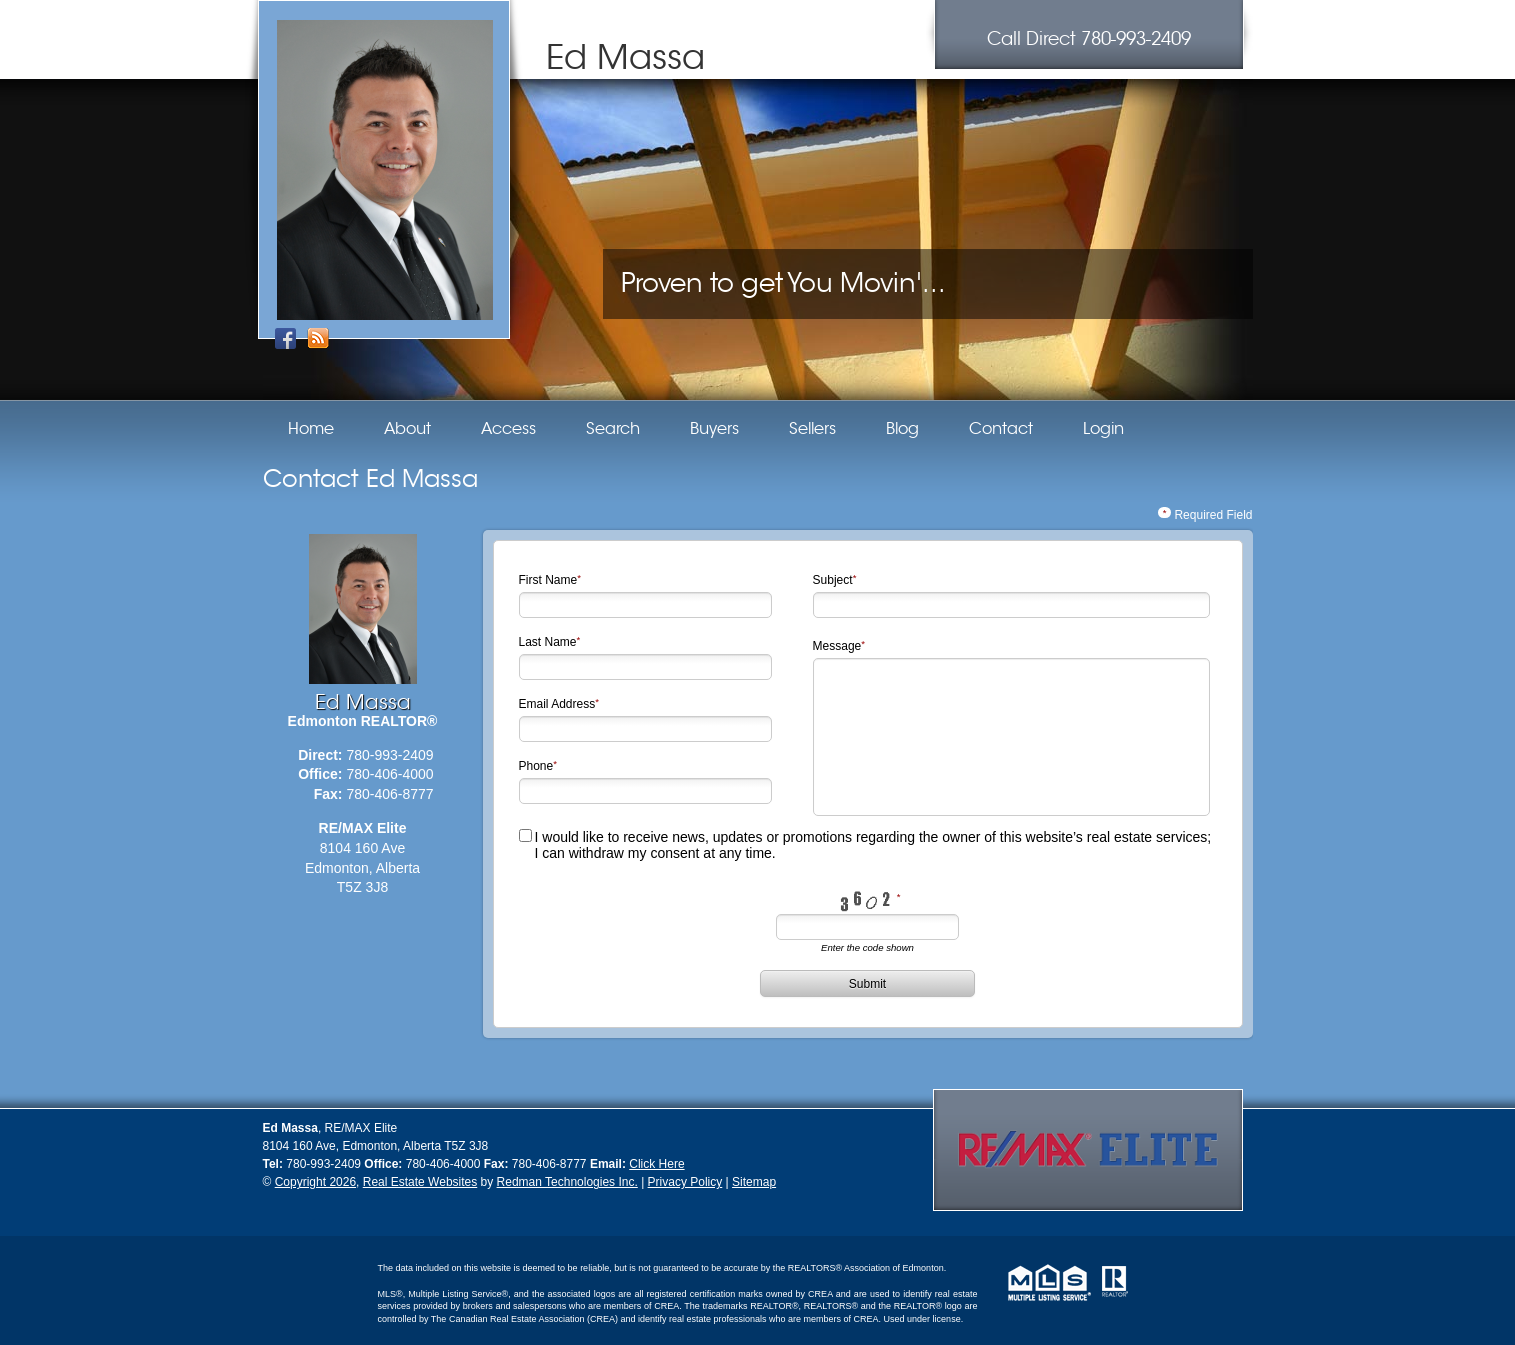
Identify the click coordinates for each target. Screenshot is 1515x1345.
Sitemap (754, 1182)
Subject (833, 580)
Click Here (656, 1164)
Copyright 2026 (315, 1182)
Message (837, 646)
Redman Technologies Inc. (567, 1182)
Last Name (548, 642)
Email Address (557, 704)
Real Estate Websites (420, 1182)
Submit (867, 984)
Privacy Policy (685, 1182)
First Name (548, 580)
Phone (536, 766)
